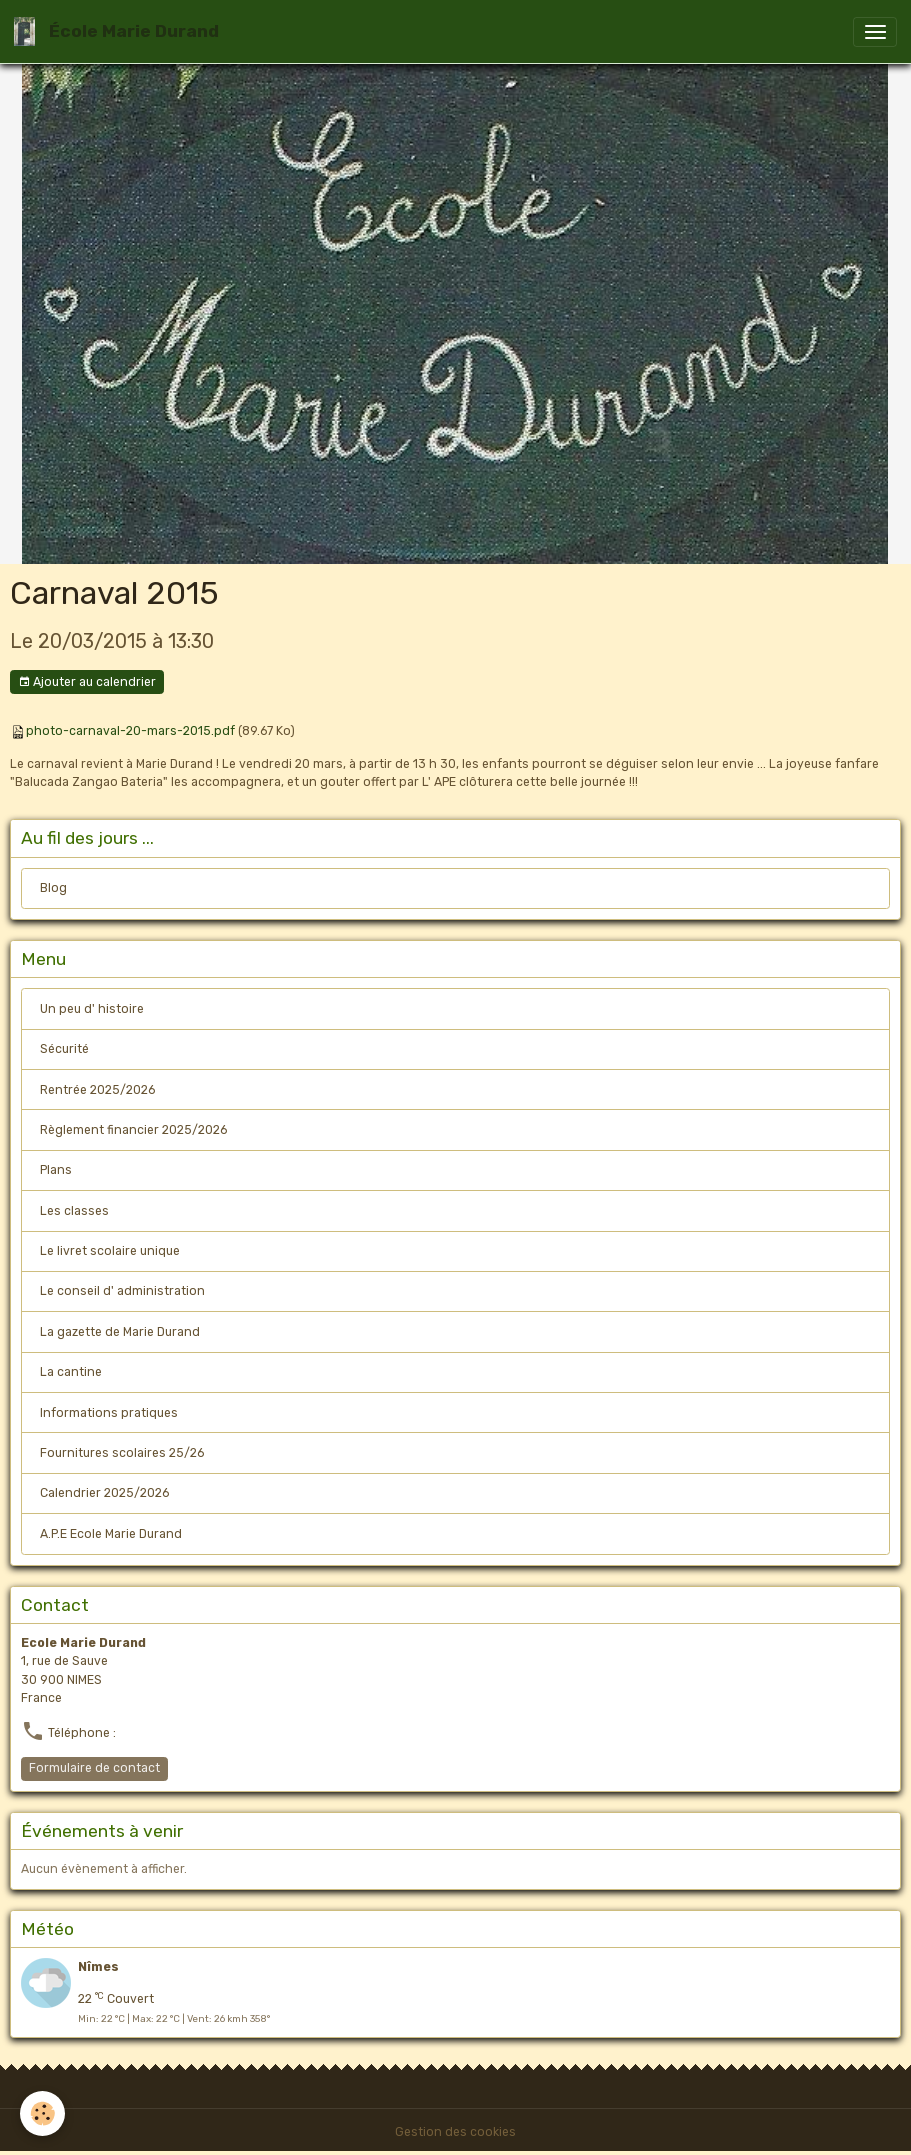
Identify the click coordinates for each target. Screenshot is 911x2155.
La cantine (71, 1372)
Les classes (74, 1211)
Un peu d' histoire (92, 1009)
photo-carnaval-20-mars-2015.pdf (130, 731)
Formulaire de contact (94, 1768)
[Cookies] (42, 2113)
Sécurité (64, 1049)
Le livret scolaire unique (110, 1251)
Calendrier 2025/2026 (104, 1493)
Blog (53, 888)
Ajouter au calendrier (87, 682)
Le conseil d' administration (122, 1291)
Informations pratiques (109, 1413)
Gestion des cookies (455, 2132)
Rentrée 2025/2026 (97, 1090)
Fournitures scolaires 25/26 (122, 1453)
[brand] (120, 31)
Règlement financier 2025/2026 (133, 1130)
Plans (56, 1170)
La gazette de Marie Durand (120, 1332)
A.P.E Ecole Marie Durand (111, 1534)
